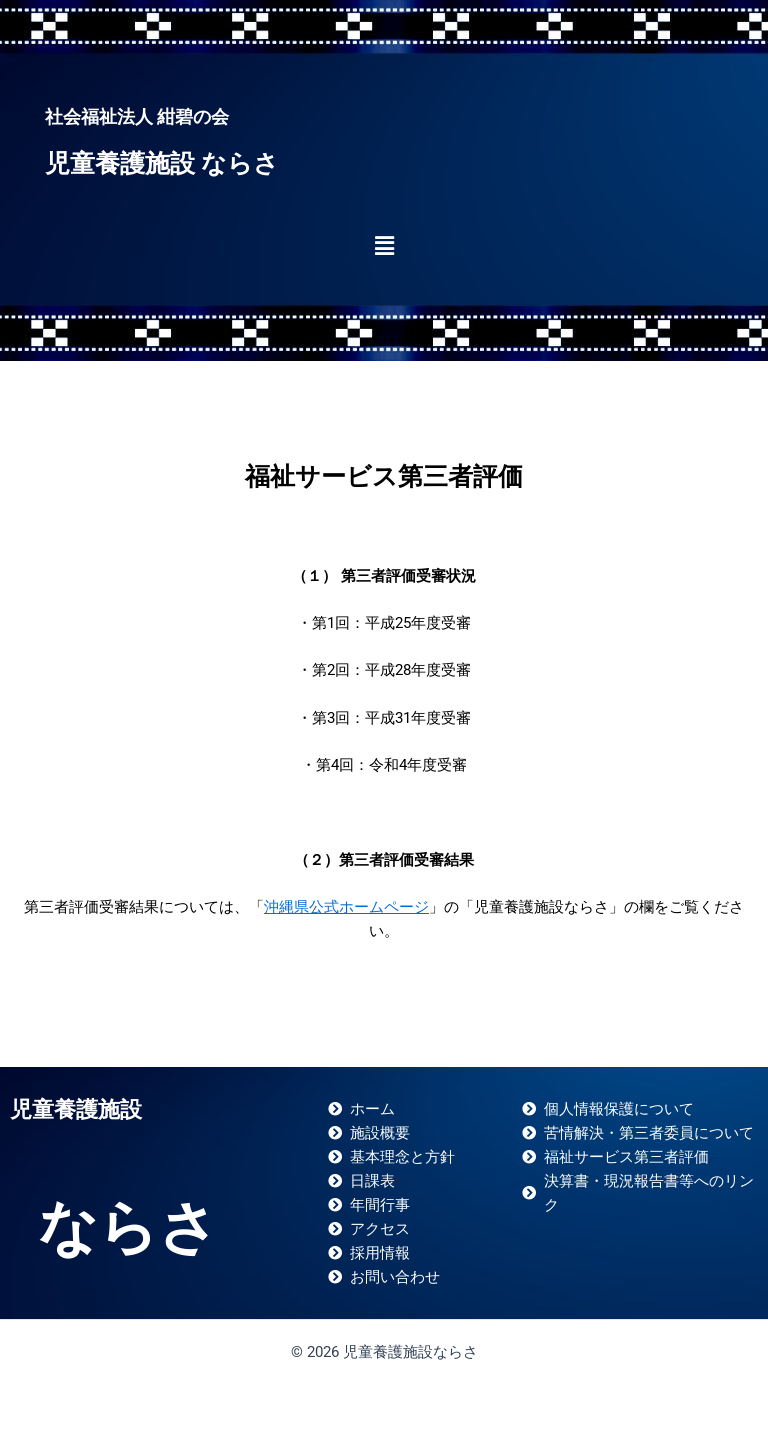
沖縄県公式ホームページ (346, 907)
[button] (384, 246)
